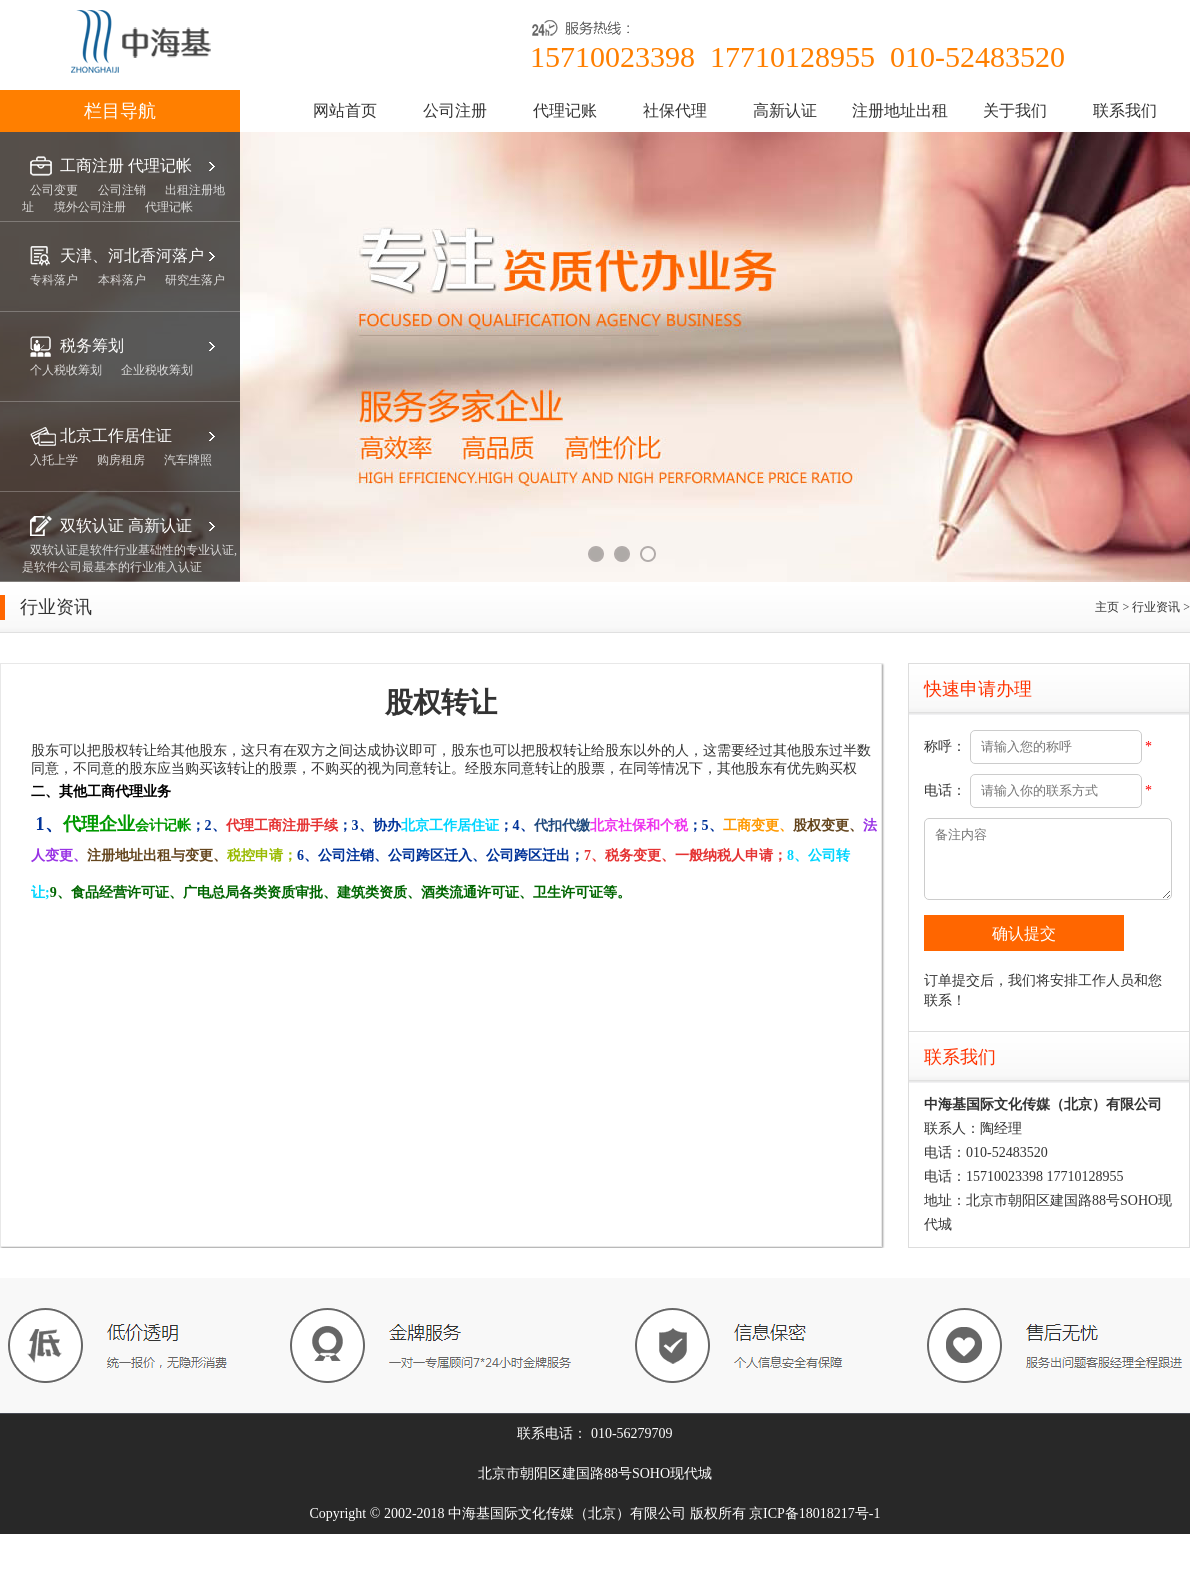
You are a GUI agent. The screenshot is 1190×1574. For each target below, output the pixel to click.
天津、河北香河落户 (132, 255)
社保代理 (675, 110)
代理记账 (565, 110)
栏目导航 (120, 111)
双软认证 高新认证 (126, 525)
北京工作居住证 (116, 435)
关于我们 (1015, 110)
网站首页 (345, 110)
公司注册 (455, 110)
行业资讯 (1157, 607)
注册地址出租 (900, 110)
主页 (1108, 607)
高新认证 (785, 110)
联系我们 (1125, 110)
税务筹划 (92, 345)
